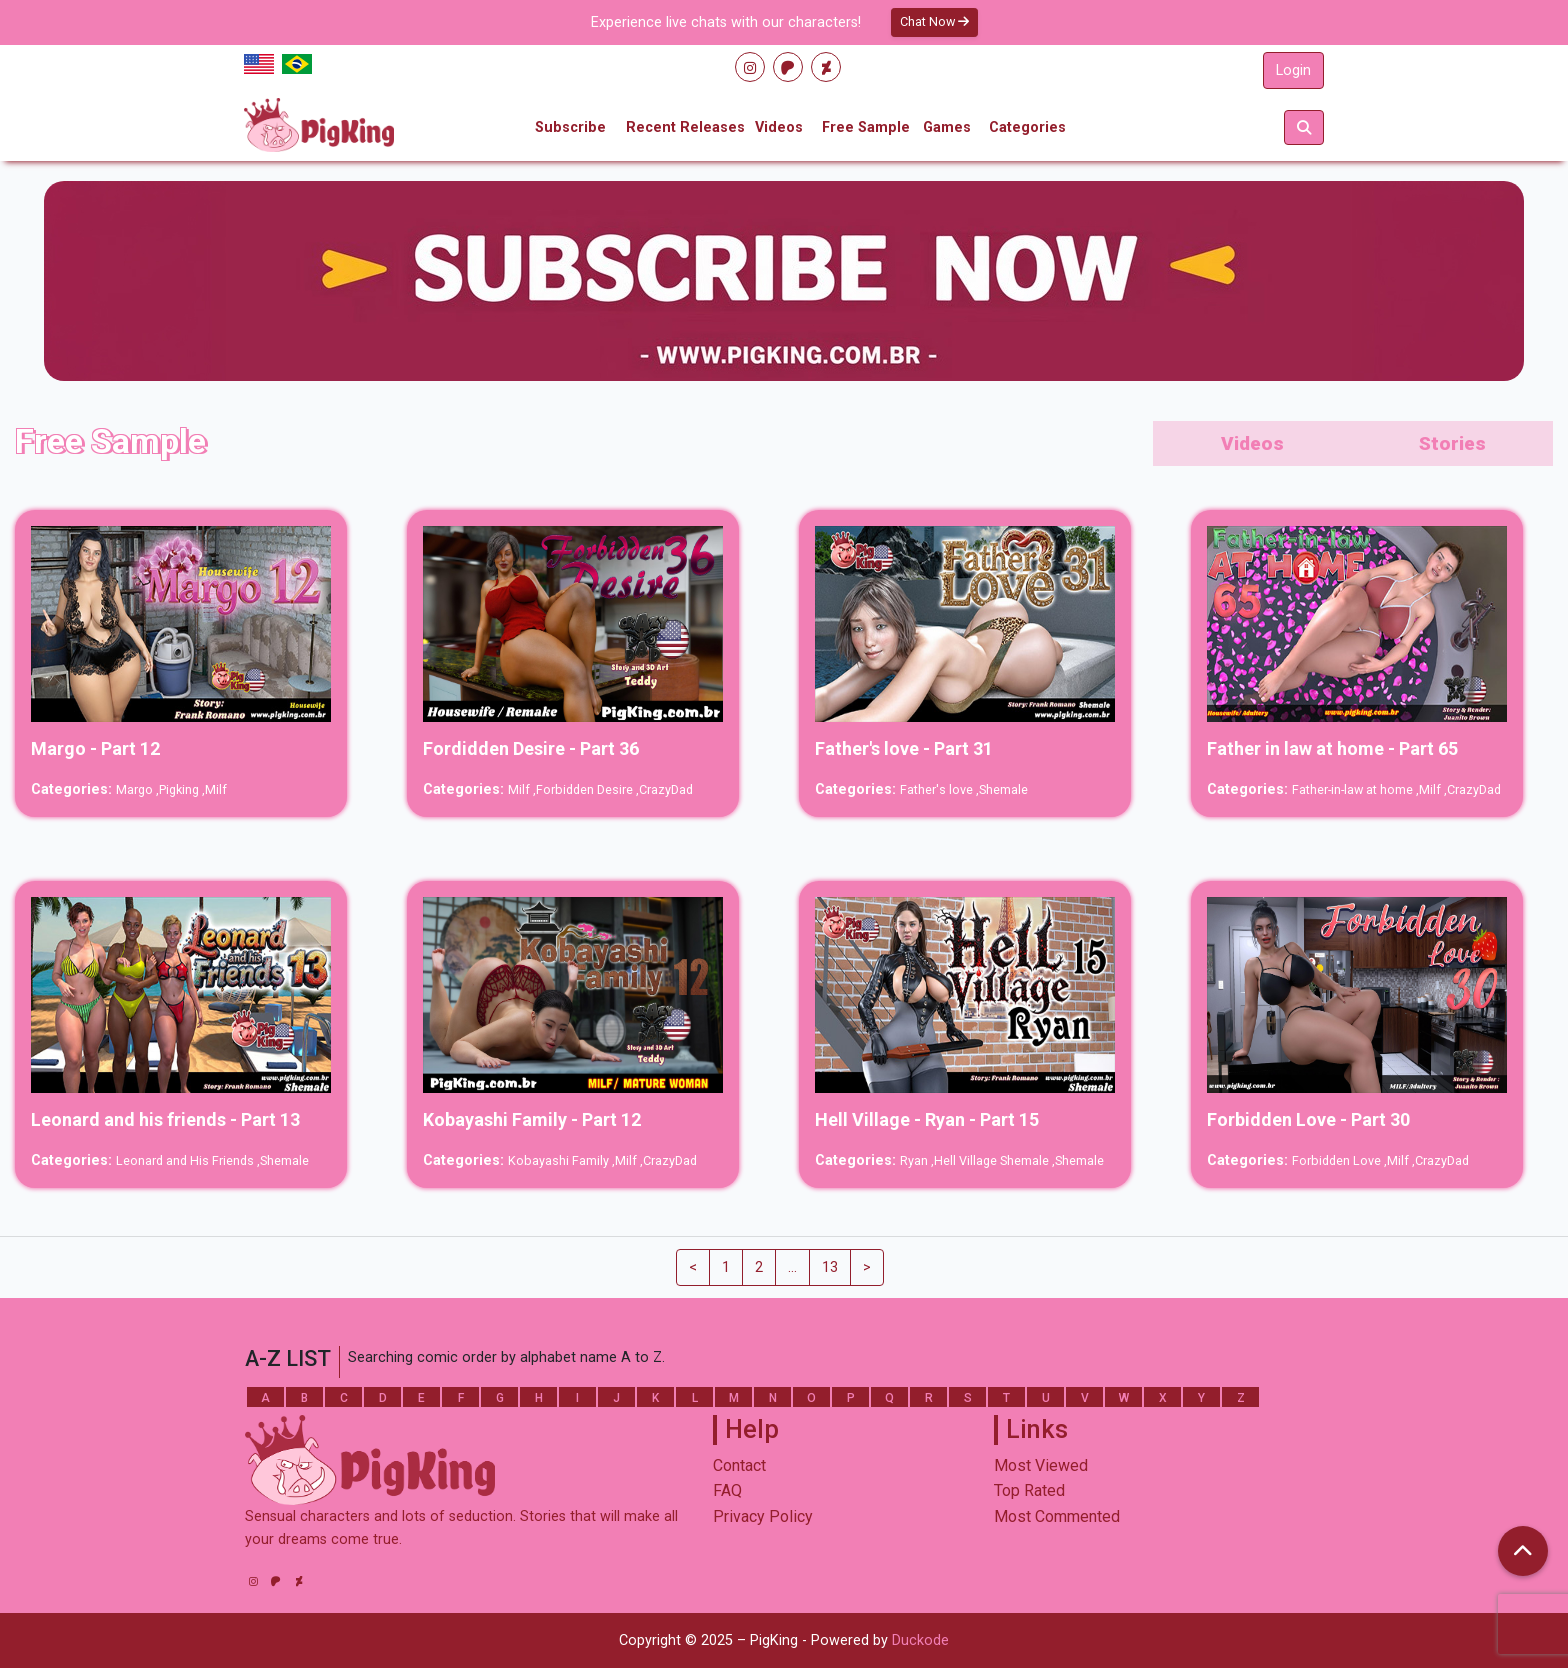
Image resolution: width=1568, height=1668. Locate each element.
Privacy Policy (763, 1516)
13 (830, 1267)
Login (1293, 70)
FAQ (727, 1490)
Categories (1027, 127)
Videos (779, 127)
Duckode (920, 1640)
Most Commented (1057, 1516)
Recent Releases (685, 127)
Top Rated (1029, 1490)
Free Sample (866, 127)
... (792, 1267)
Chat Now (934, 21)
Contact (739, 1465)
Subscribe (570, 127)
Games (947, 127)
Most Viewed (1041, 1465)
